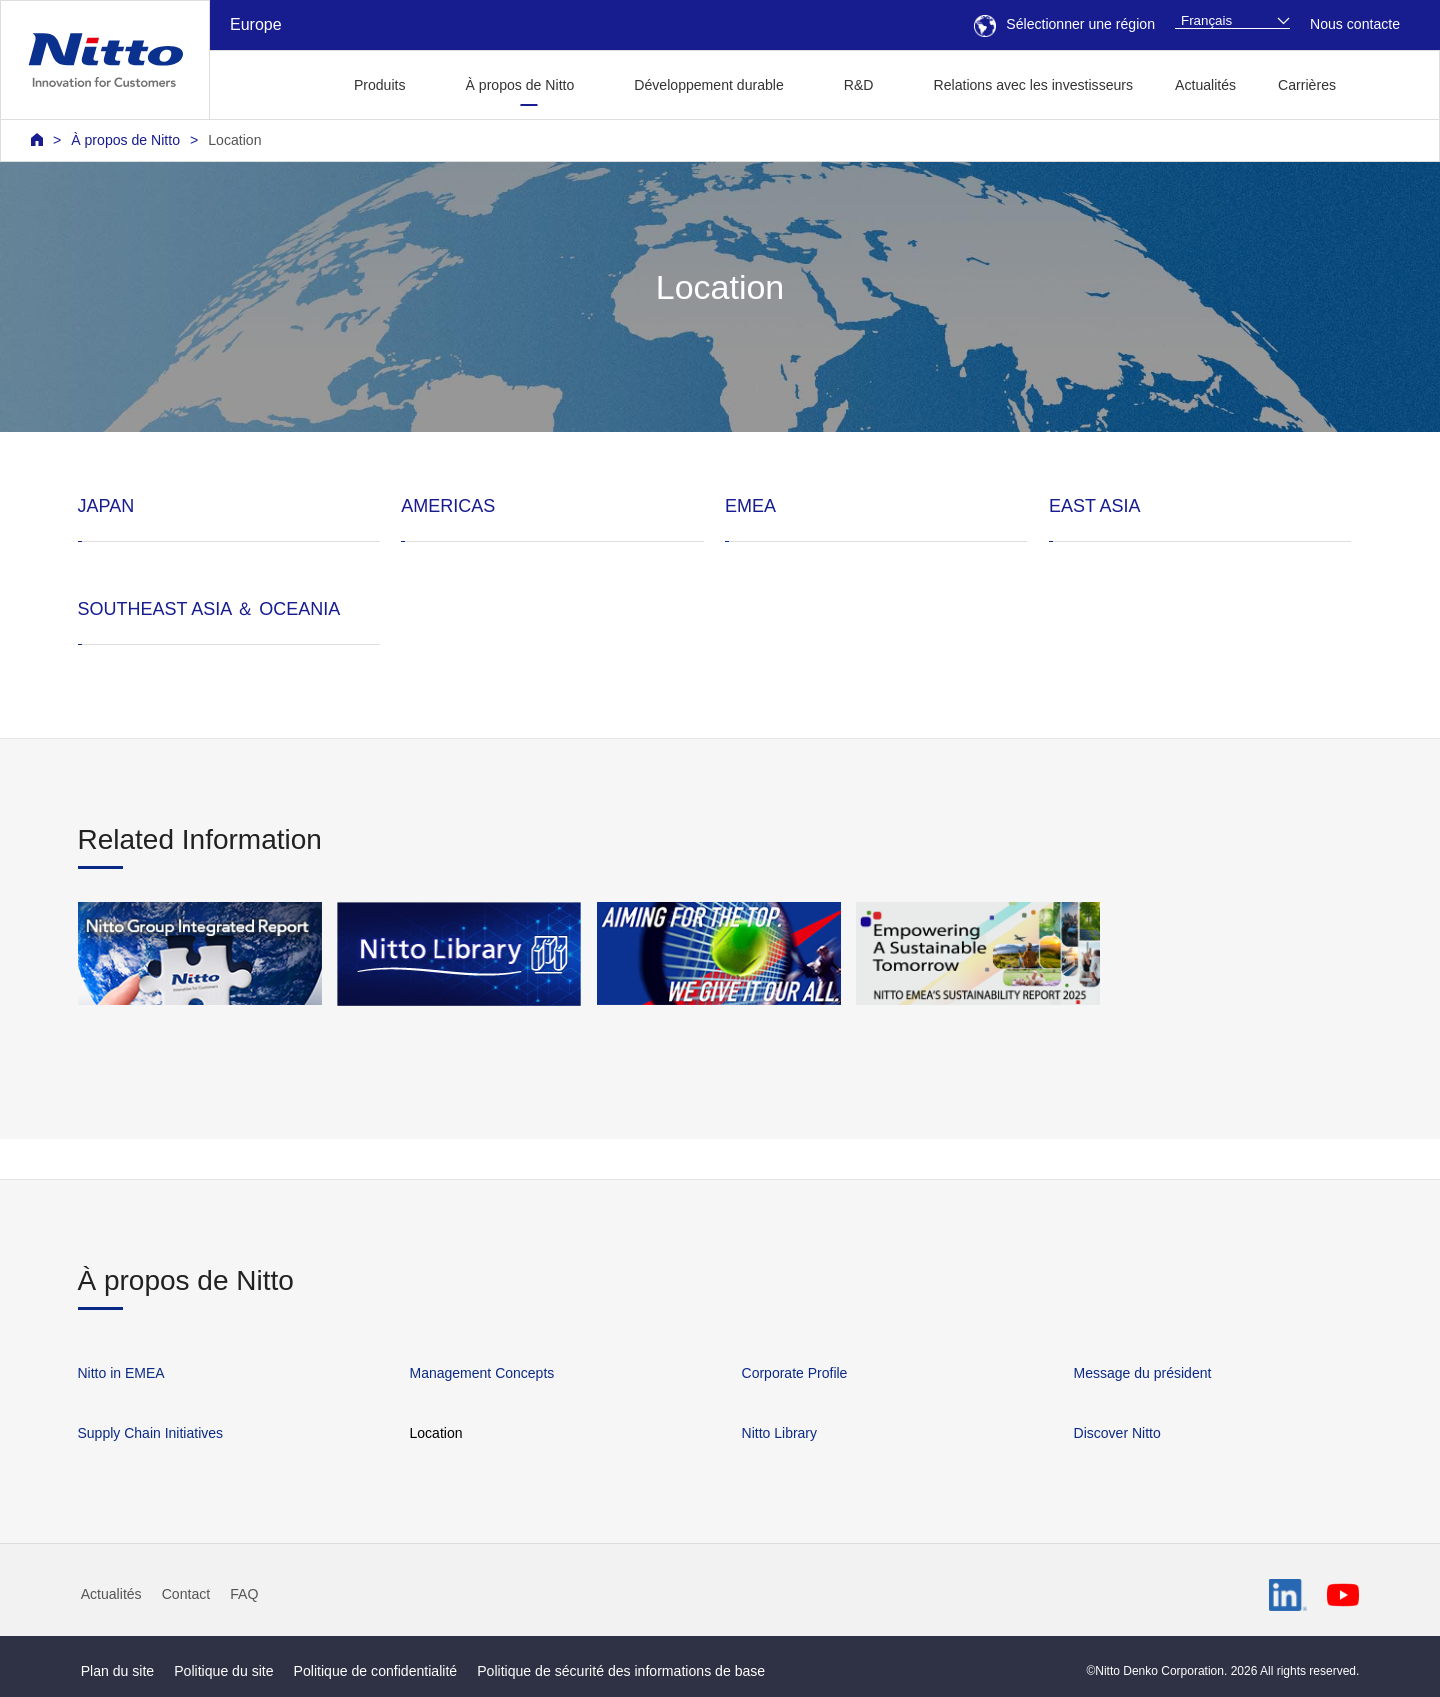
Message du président (1143, 1373)
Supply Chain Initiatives (151, 1433)
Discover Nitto (1117, 1433)
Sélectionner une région (1064, 24)
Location (234, 140)
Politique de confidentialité (376, 1671)
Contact (186, 1594)
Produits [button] (380, 85)
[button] (1388, 82)
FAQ (244, 1594)
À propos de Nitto (125, 140)
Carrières (1307, 85)
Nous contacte (1355, 24)
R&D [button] (859, 85)
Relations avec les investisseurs (1034, 85)
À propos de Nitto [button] (520, 85)
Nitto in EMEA (121, 1373)
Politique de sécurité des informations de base (621, 1671)
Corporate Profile (795, 1373)
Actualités (1205, 85)
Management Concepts (482, 1373)
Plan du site (118, 1671)
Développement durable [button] (708, 85)
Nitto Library (779, 1433)
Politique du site (223, 1671)
